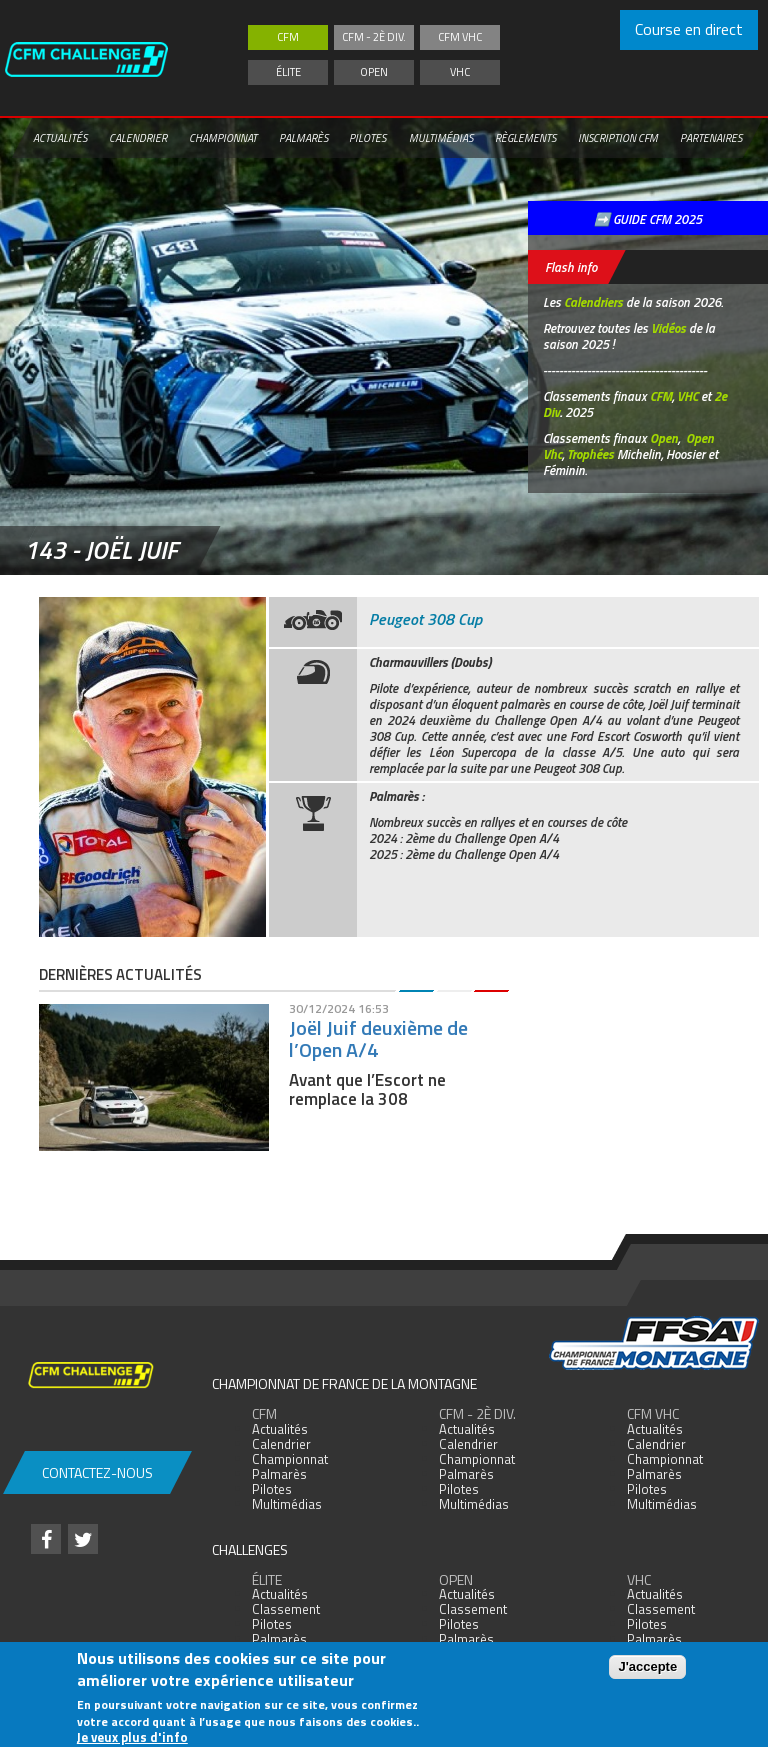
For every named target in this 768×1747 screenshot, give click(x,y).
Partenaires (711, 138)
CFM (288, 37)
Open (374, 72)
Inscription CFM (618, 138)
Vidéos (668, 328)
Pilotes (367, 138)
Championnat (223, 138)
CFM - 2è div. (374, 37)
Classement (286, 1609)
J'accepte (647, 1666)
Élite (288, 72)
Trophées (590, 454)
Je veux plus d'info (132, 1737)
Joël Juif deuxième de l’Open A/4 (378, 1038)
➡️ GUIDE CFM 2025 (648, 219)
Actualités (60, 138)
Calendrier (138, 138)
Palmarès (303, 138)
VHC (460, 72)
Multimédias (441, 138)
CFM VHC (460, 37)
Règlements (525, 138)
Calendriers (593, 302)
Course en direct (689, 29)
